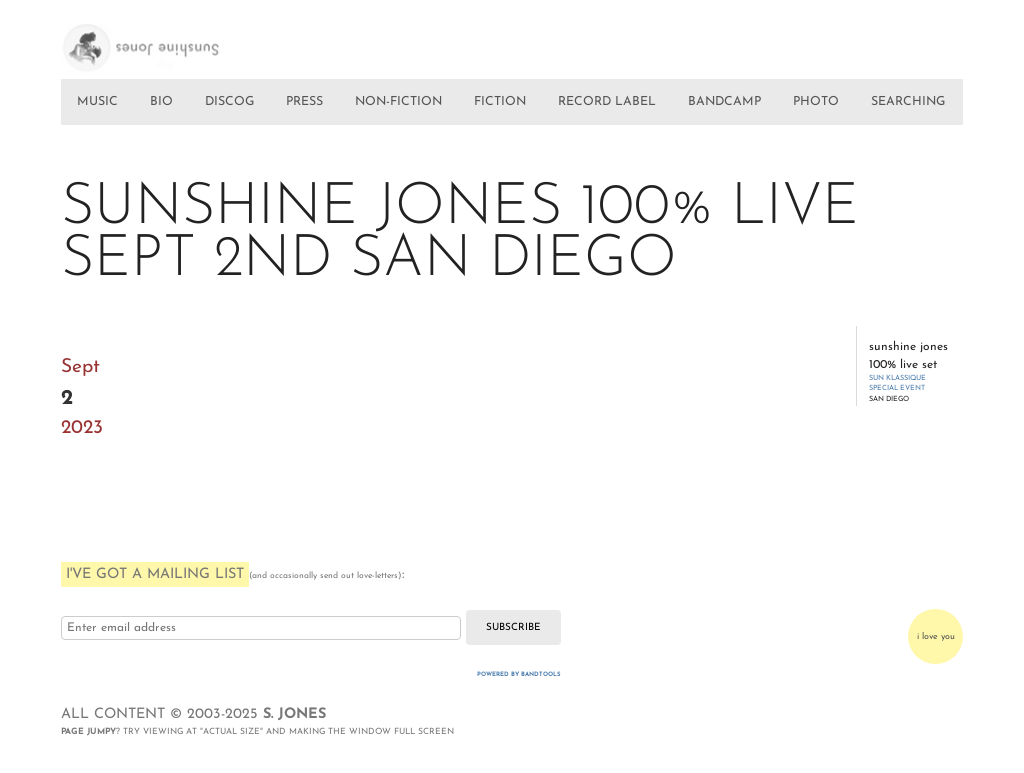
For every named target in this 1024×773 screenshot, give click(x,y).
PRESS (304, 102)
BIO (161, 102)
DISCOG (229, 102)
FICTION (500, 102)
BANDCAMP (724, 102)
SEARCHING (908, 102)
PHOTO (816, 102)
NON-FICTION (398, 102)
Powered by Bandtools (519, 674)
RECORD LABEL (607, 102)
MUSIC (97, 102)
